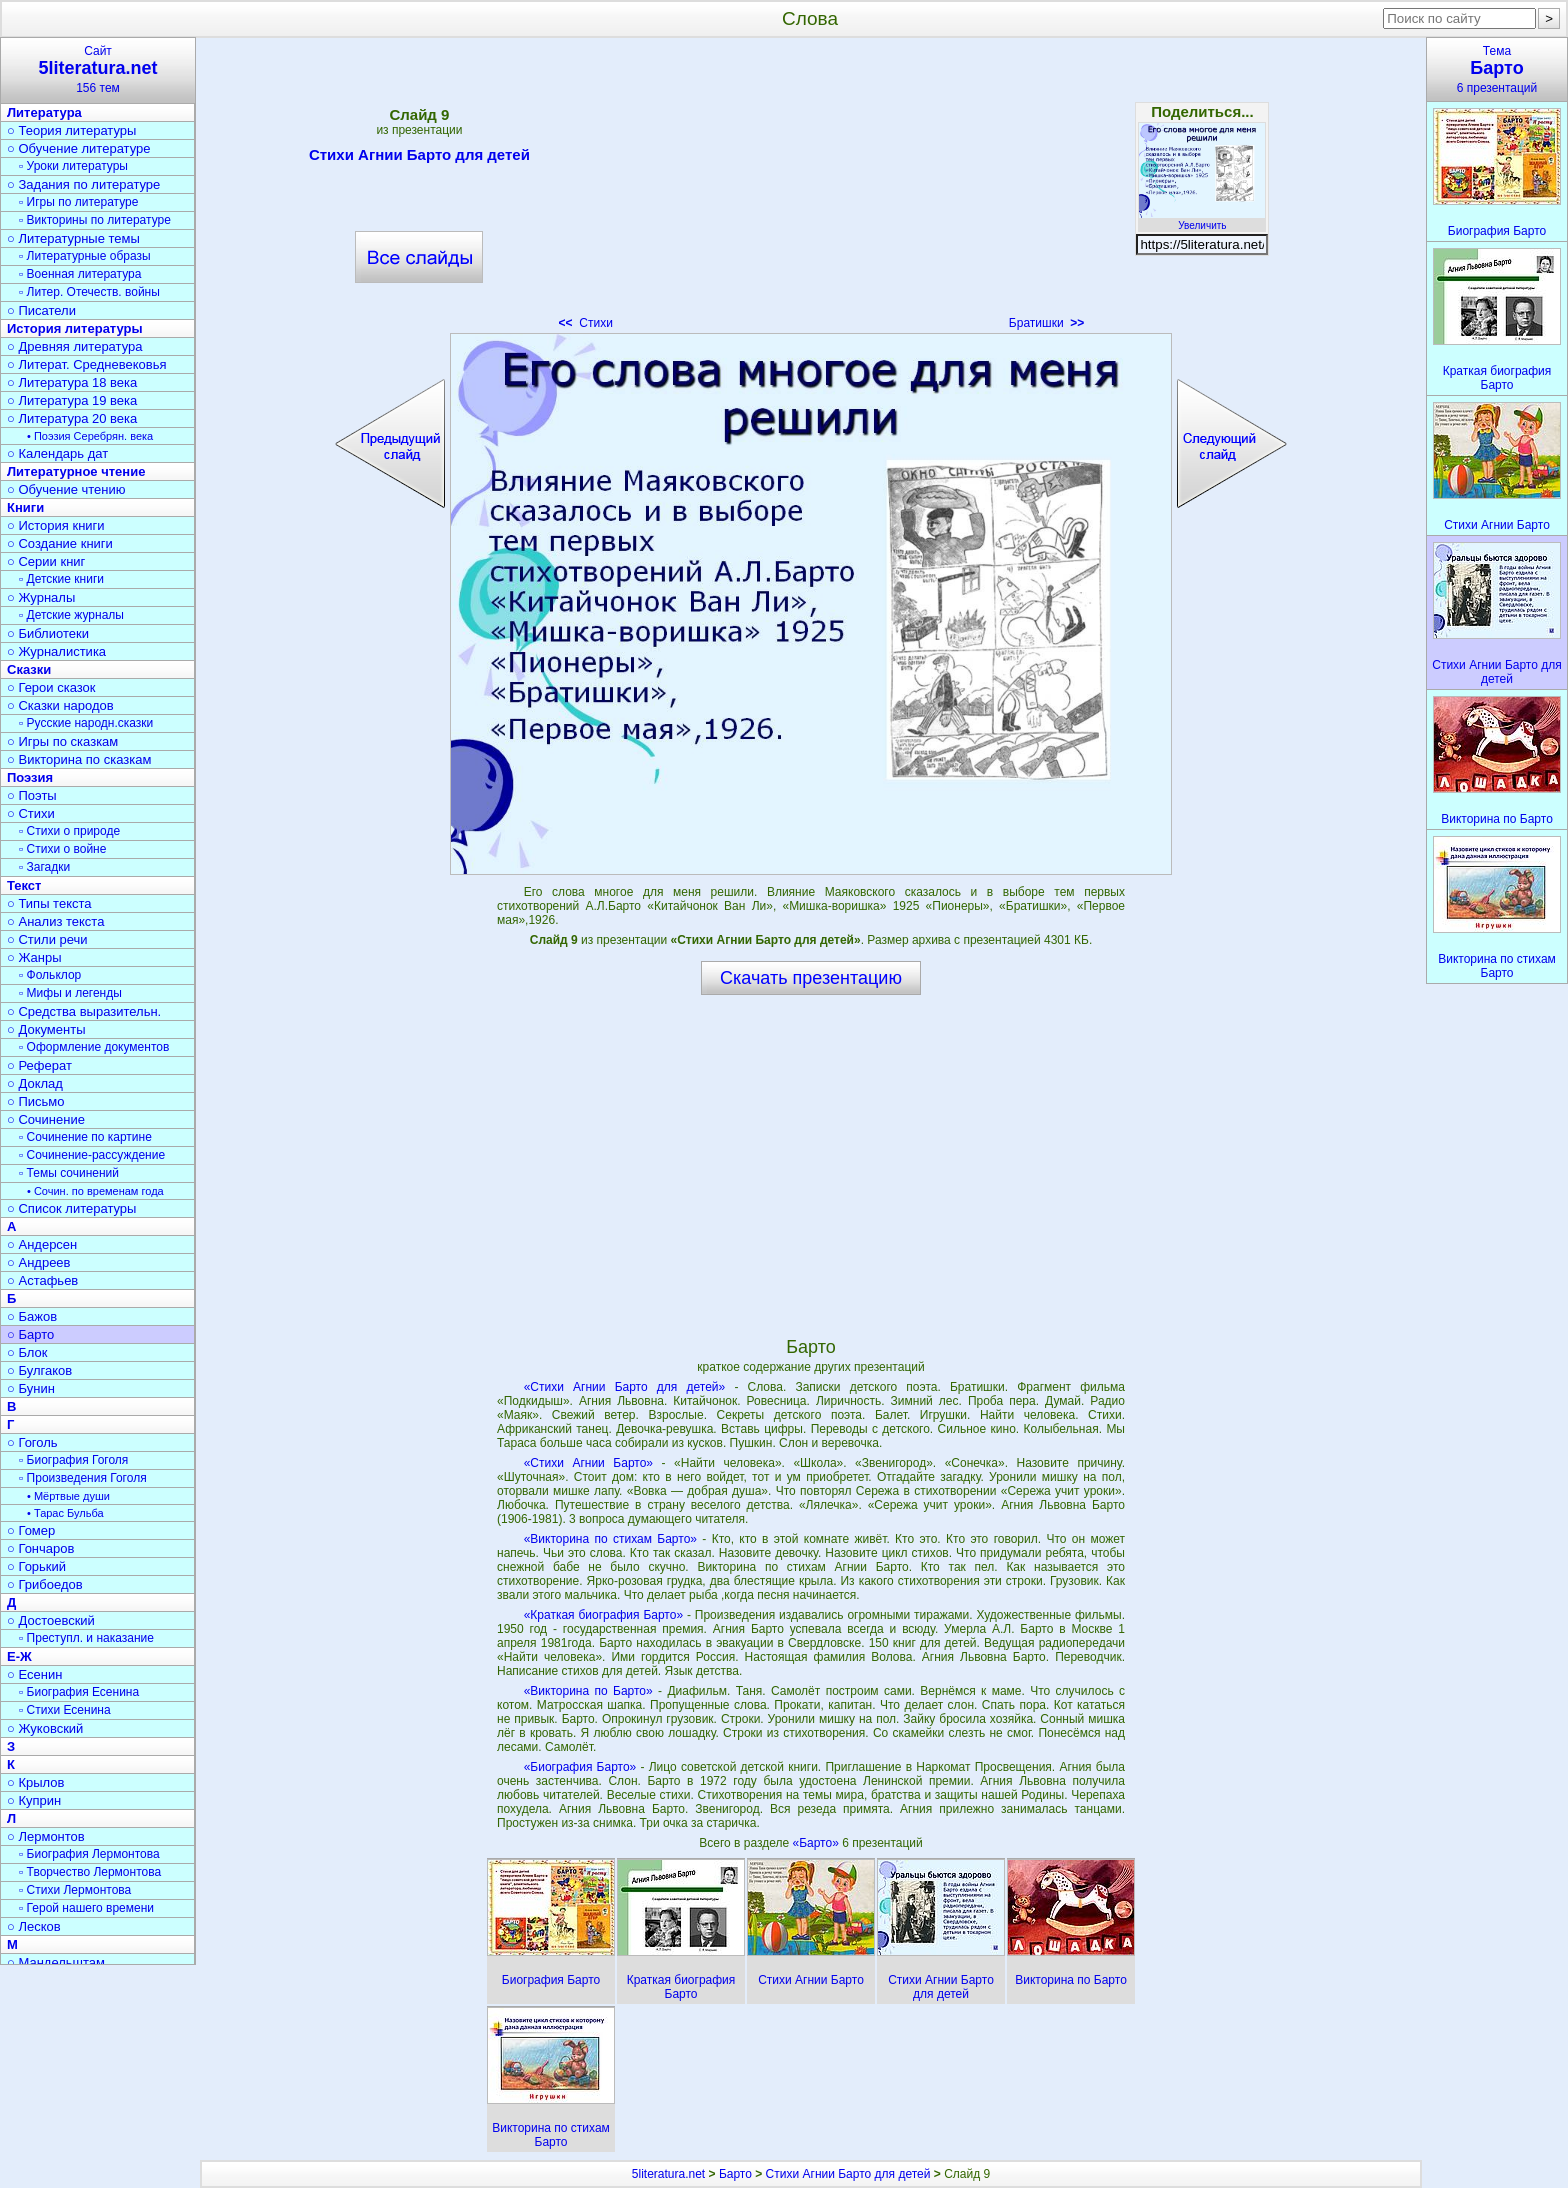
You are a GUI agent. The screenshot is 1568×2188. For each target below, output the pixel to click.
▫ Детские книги (61, 579)
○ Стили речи (47, 939)
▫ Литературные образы (85, 256)
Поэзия (30, 777)
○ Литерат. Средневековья (87, 364)
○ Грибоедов (45, 1584)
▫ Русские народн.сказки (86, 723)
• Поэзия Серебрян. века (90, 436)
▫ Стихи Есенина (65, 1710)
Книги (25, 507)
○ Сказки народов (60, 705)
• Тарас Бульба (65, 1513)
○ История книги (56, 525)
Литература (44, 112)
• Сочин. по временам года (95, 1191)
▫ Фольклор (50, 975)
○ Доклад (35, 1083)
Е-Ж (19, 1656)
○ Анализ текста (55, 921)
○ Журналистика (56, 651)
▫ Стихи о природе (69, 831)
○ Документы (46, 1029)
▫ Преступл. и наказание (86, 1638)
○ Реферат (39, 1065)
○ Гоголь (32, 1442)
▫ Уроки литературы (73, 166)
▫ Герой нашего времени (86, 1908)
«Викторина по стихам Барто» (610, 1539)
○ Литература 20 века (72, 418)
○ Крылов (35, 1782)
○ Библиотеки (48, 633)
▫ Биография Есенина (79, 1692)
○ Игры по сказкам (62, 741)
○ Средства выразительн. (84, 1011)
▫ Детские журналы (71, 615)
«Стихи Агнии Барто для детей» (625, 1387)
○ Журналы (41, 597)
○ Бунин (31, 1388)
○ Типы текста (49, 903)
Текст (24, 885)
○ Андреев (39, 1262)
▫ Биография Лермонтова (89, 1854)
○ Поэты (32, 795)
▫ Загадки (44, 867)
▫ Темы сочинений (69, 1173)
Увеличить (1202, 220)
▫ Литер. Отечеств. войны (89, 292)
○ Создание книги (60, 543)
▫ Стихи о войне (62, 849)
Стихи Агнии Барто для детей (419, 158)
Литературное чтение (76, 471)
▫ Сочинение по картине (85, 1137)
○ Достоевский (51, 1620)
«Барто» (817, 1843)
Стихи (586, 323)
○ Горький (36, 1566)
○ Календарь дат (57, 453)
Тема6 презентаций (1497, 69)
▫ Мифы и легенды (70, 993)
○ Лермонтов (46, 1836)
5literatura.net (668, 2174)
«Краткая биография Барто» (603, 1615)
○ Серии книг (46, 561)
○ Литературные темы (73, 238)
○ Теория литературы (71, 130)
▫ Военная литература (80, 274)
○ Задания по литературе (83, 184)
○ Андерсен (42, 1244)
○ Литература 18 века (72, 382)
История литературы (75, 328)
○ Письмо (36, 1101)
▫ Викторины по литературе (95, 220)
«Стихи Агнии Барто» (588, 1463)
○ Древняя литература (74, 346)
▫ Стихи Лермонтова (75, 1890)
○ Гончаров (40, 1548)
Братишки (1046, 323)
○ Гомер (31, 1530)
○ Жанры (34, 957)
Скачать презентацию (811, 978)
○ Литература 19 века (72, 400)
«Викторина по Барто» (588, 1691)
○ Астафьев (42, 1280)
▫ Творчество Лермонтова (90, 1872)
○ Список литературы (71, 1208)
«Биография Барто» (580, 1767)
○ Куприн (34, 1800)
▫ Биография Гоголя (73, 1460)
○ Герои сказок (51, 687)
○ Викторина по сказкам (79, 759)
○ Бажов (32, 1316)
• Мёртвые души (68, 1496)
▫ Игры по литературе (78, 202)
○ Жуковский (45, 1728)
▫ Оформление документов (94, 1047)
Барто (735, 2174)
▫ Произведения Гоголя (83, 1478)
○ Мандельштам (56, 1962)
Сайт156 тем (98, 69)
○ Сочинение (46, 1119)
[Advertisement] (811, 190)
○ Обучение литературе (79, 148)
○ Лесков (34, 1926)
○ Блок (27, 1352)
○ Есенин (34, 1674)
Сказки (29, 669)
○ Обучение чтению (66, 489)
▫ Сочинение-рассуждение (92, 1155)
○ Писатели (41, 310)
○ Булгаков (39, 1370)
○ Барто (30, 1334)
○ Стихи (31, 813)
